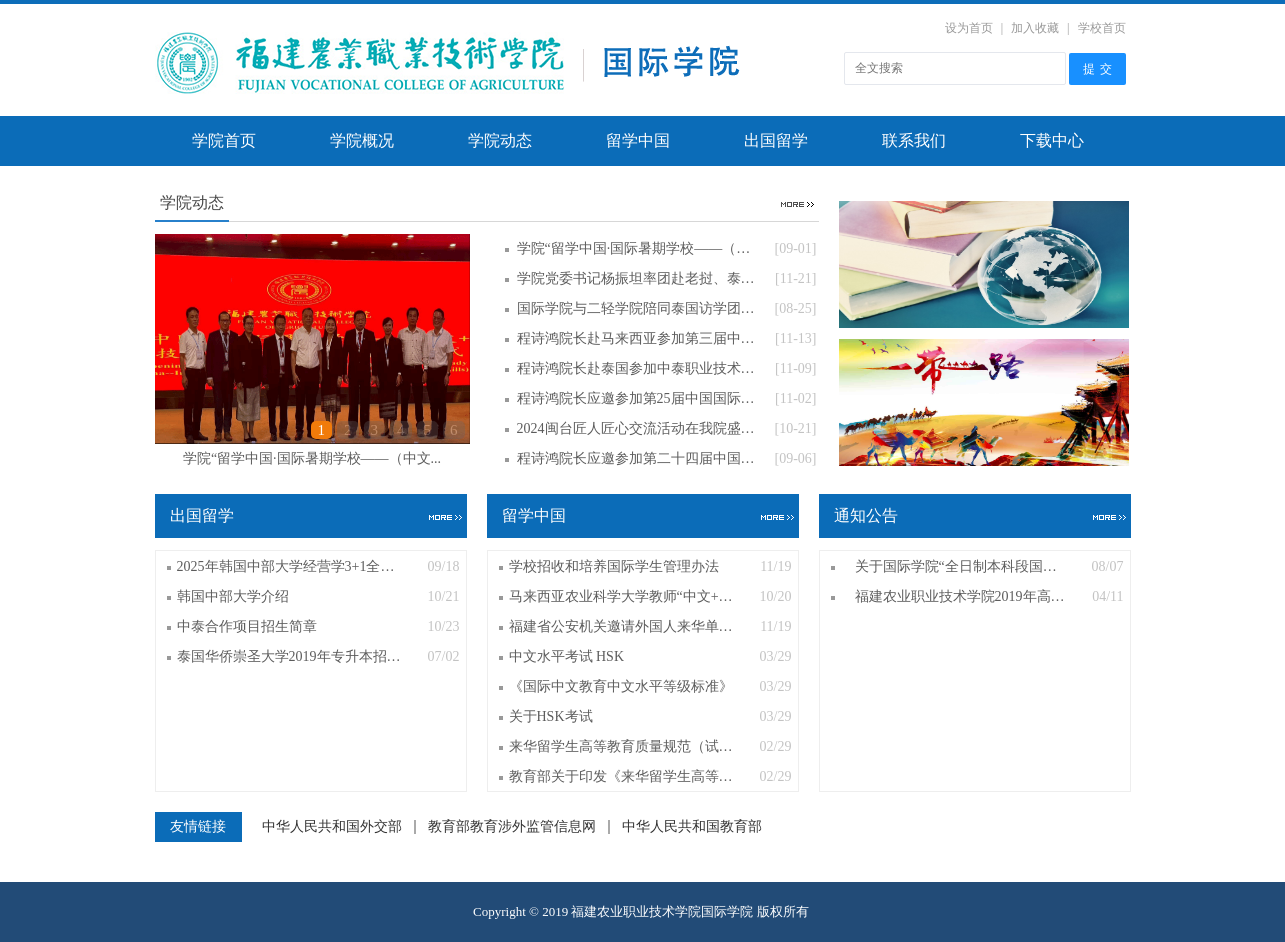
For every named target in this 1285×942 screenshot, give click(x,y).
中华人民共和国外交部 (332, 827)
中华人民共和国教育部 (692, 827)
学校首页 (1102, 28)
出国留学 (776, 140)
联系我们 (914, 140)
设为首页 (969, 28)
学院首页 (224, 140)
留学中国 (638, 140)
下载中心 (1052, 140)
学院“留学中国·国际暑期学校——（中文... (312, 458)
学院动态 (500, 140)
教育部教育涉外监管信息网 (512, 827)
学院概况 (362, 140)
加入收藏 (1035, 28)
